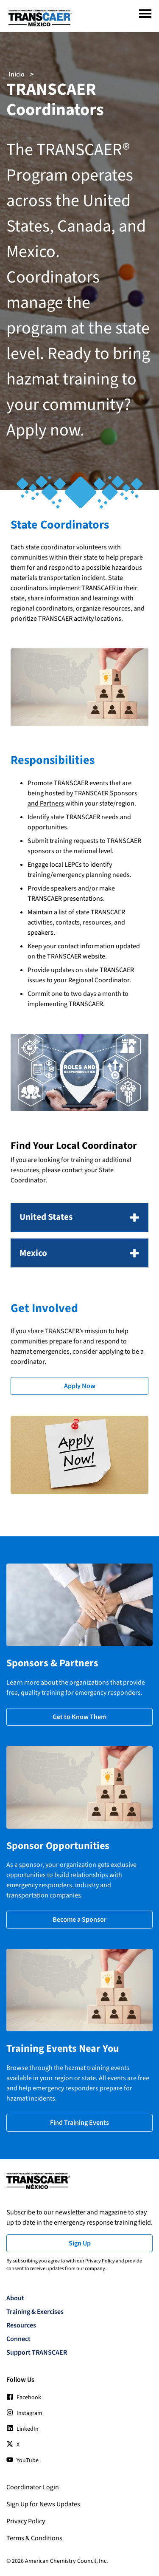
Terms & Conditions (34, 2538)
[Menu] (145, 13)
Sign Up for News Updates (43, 2504)
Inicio (16, 74)
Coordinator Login (32, 2487)
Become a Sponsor (79, 1919)
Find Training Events (79, 2122)
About (15, 2298)
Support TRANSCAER (36, 2352)
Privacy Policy (100, 2261)
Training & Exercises (35, 2311)
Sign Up (80, 2243)
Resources (21, 2325)
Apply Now (79, 1386)
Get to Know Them (79, 1717)
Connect (18, 2339)
